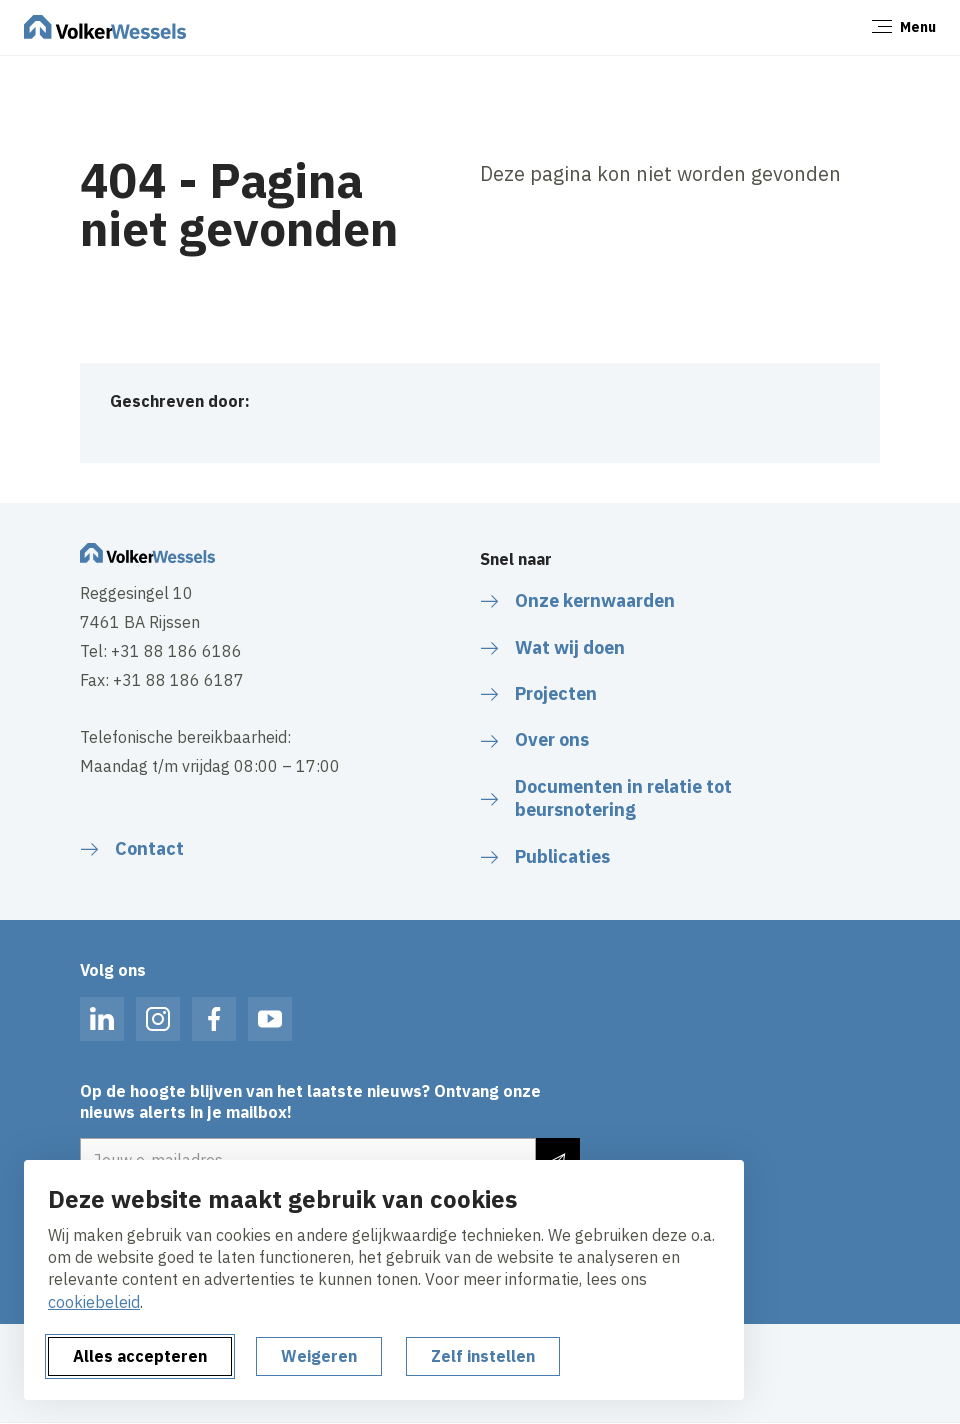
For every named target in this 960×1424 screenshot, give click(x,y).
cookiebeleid (94, 1302)
